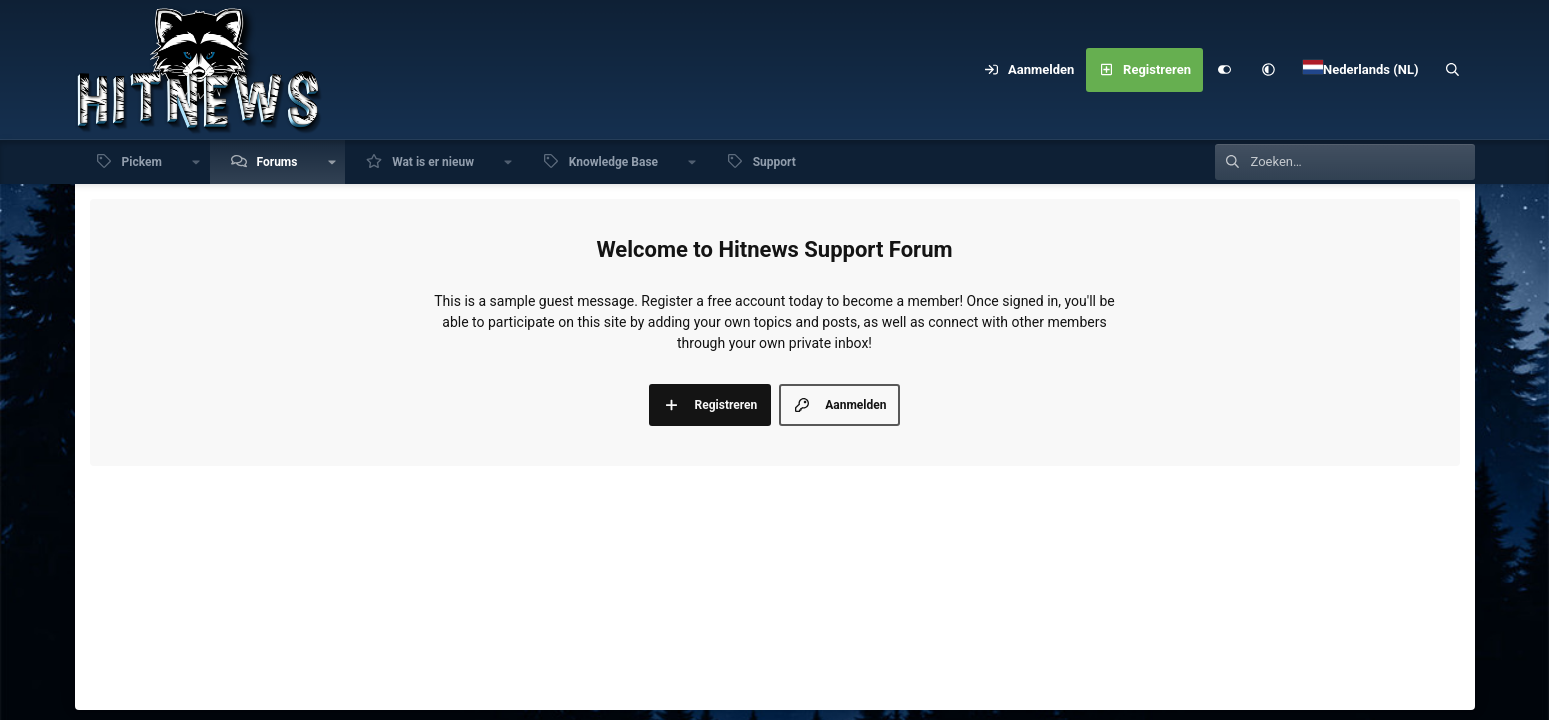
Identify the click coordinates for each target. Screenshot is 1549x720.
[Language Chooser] (1361, 70)
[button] (1269, 70)
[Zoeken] (1452, 70)
